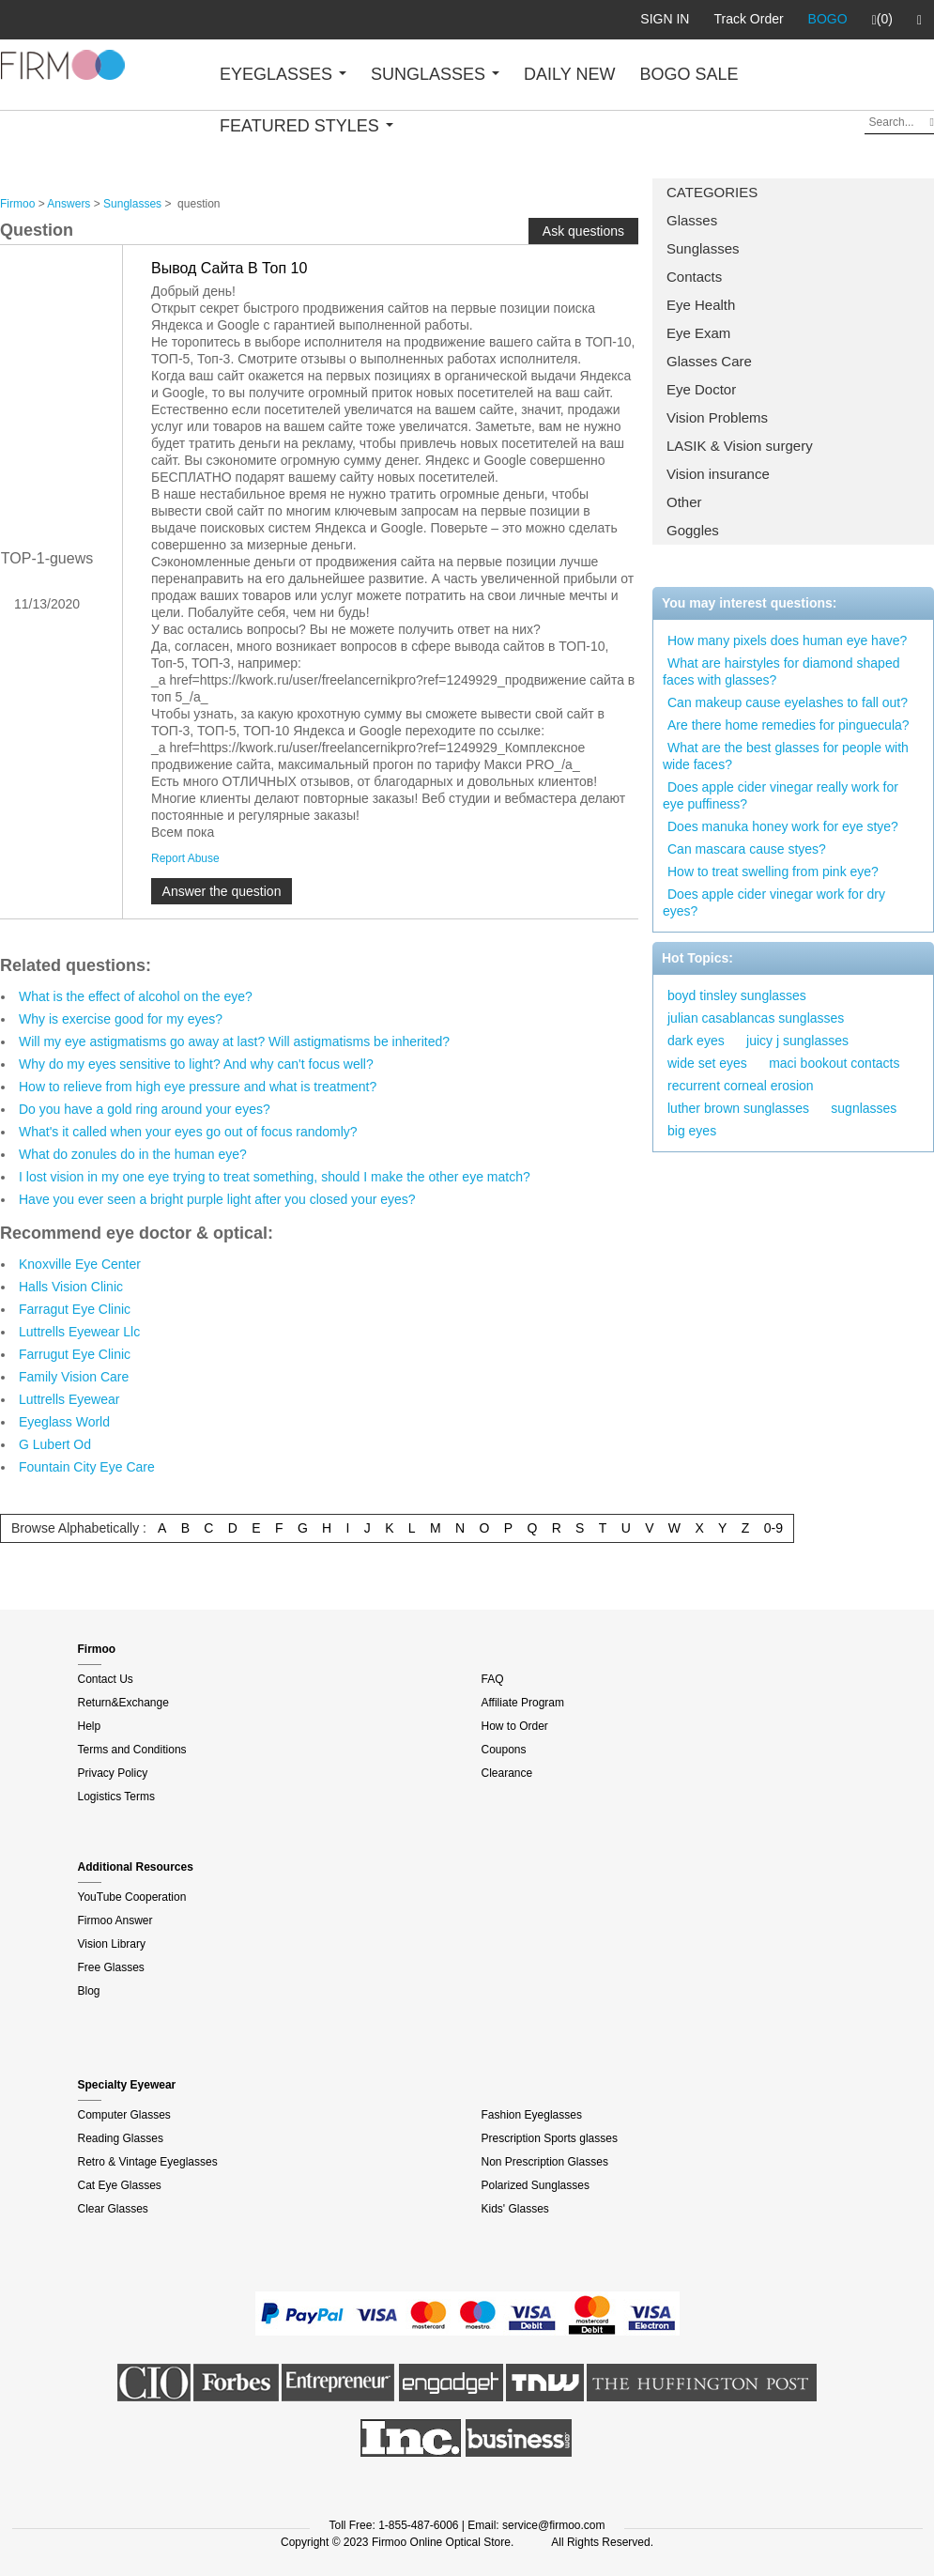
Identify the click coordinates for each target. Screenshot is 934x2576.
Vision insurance (718, 474)
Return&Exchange (123, 1702)
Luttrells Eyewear (69, 1399)
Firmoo (17, 203)
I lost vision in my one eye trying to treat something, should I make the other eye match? (274, 1176)
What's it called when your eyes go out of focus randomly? (188, 1131)
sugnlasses (863, 1108)
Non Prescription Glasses (545, 2161)
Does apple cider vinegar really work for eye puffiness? (780, 795)
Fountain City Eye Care (87, 1466)
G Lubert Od (55, 1444)
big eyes (691, 1130)
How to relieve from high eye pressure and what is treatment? (197, 1086)
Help (89, 1726)
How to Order (515, 1726)
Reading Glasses (120, 2138)
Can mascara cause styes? (746, 848)
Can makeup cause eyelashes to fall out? (787, 702)
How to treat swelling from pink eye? (773, 871)
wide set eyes (707, 1063)
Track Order (748, 18)
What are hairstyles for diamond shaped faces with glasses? (781, 671)
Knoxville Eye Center (80, 1264)
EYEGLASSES (283, 74)
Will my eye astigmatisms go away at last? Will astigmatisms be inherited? (234, 1041)
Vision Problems (717, 417)
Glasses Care (709, 361)
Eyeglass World (64, 1421)
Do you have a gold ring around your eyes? (144, 1109)
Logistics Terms (116, 1796)
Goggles (692, 530)
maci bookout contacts (834, 1063)
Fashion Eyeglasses (532, 2114)
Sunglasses (703, 248)
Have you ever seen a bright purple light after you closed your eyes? (217, 1199)
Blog (89, 1991)
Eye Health (700, 305)
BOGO (828, 18)
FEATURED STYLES (306, 125)
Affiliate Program (523, 1702)
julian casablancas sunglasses (755, 1018)
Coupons (504, 1749)
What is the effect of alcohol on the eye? (136, 996)
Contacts (694, 277)
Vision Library (111, 1944)
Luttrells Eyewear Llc (79, 1331)
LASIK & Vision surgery (739, 446)
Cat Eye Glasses (119, 2185)
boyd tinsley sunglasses (736, 995)
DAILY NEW (569, 74)
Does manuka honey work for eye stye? (782, 826)
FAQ (493, 1679)
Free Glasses (111, 1967)
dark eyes (696, 1040)
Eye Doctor (701, 389)
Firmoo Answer (115, 1920)
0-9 (773, 1527)
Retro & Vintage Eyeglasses (148, 2161)
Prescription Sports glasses (550, 2138)
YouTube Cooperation (132, 1897)
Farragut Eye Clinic (74, 1309)
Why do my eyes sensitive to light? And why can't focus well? (196, 1064)
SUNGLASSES (435, 74)
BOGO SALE (688, 74)
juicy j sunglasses (797, 1040)
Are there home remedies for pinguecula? (788, 725)
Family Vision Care (74, 1376)
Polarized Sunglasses (535, 2185)
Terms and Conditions (132, 1749)
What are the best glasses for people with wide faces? (786, 756)
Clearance (507, 1773)
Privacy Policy (113, 1773)
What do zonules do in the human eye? (133, 1154)
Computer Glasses (124, 2114)
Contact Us (105, 1679)
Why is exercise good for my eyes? (120, 1018)
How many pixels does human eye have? (787, 640)
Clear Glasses (113, 2208)
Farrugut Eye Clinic (74, 1354)
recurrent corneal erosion (740, 1085)
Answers (68, 203)
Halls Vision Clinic (71, 1286)
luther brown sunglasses (738, 1108)
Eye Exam (698, 333)
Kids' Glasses (515, 2208)
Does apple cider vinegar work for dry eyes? (774, 902)
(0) (882, 20)
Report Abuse (185, 858)
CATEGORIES (712, 192)
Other (684, 502)
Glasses (691, 220)
